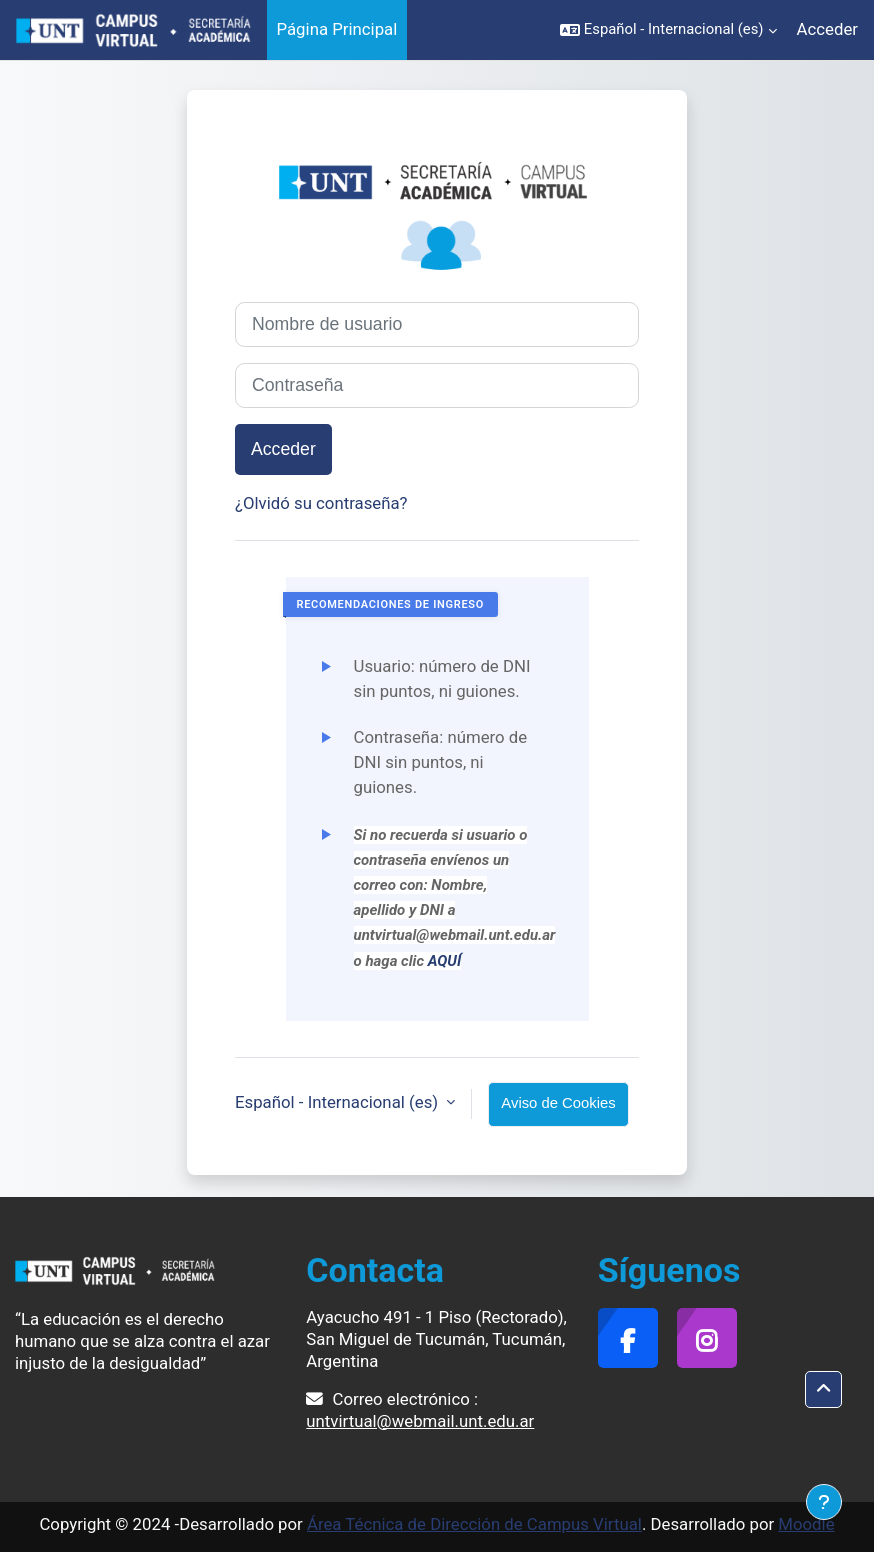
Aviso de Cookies (558, 1103)
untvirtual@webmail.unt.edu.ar (420, 1421)
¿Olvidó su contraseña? (321, 503)
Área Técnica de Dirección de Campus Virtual (474, 1524)
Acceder (827, 29)
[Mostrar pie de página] (824, 1502)
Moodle (806, 1524)
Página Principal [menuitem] (337, 29)
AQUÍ (445, 961)
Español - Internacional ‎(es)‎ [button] (338, 1102)
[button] (668, 30)
